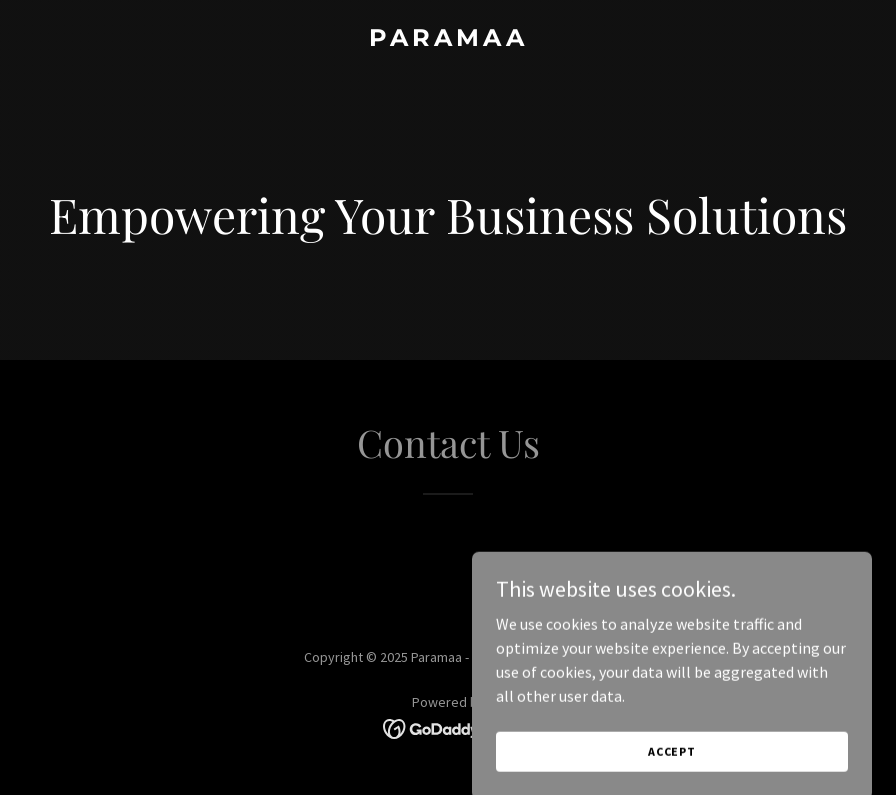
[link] (448, 40)
